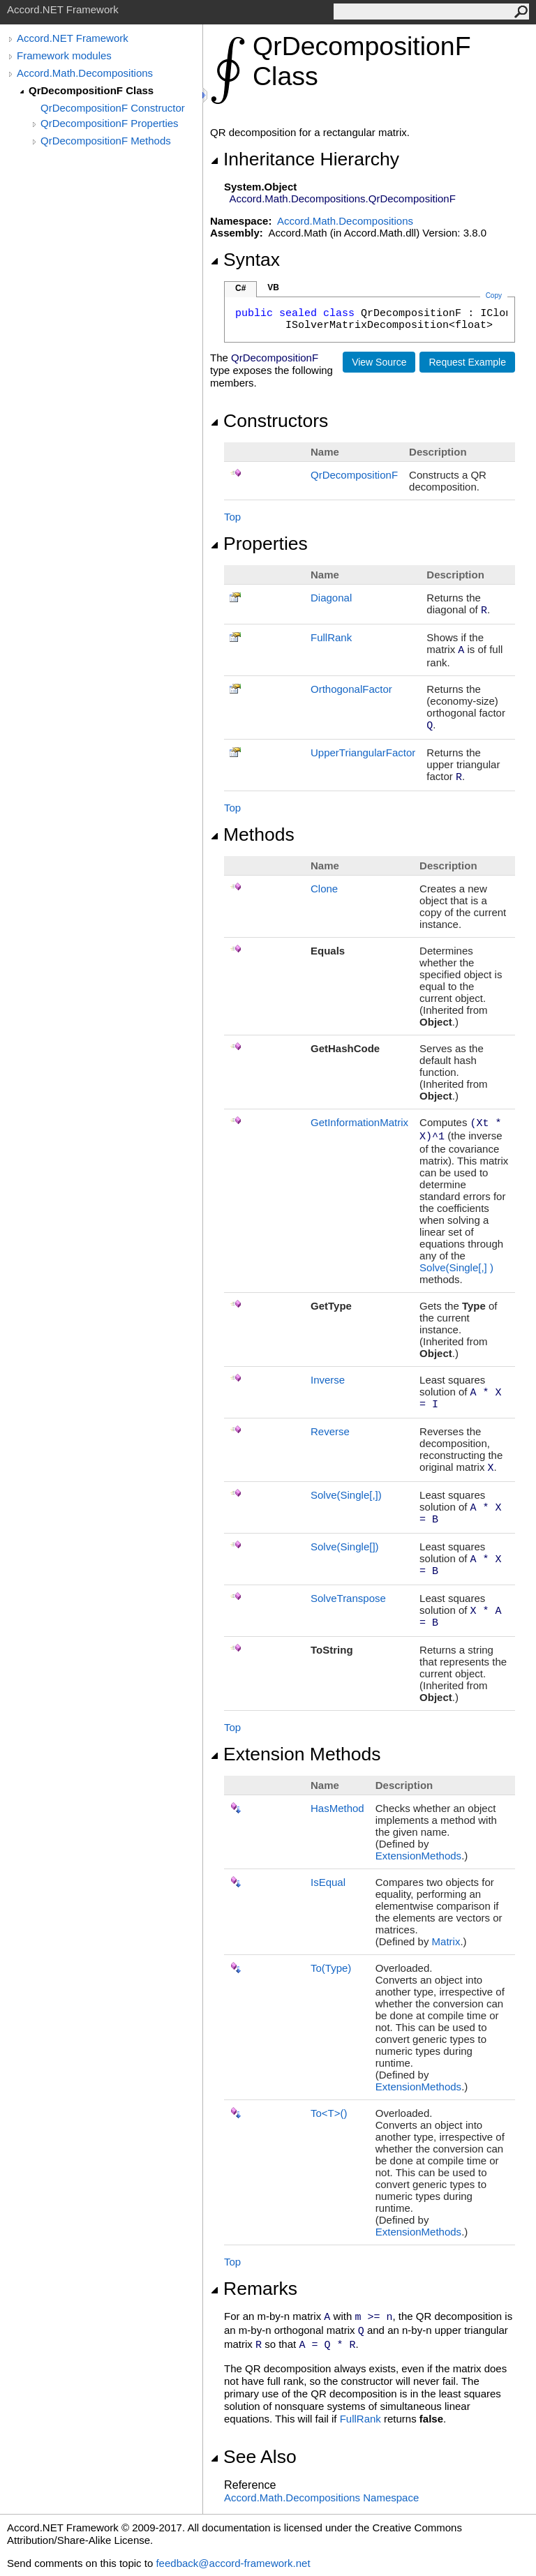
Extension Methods (295, 1754)
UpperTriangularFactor (363, 752)
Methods (252, 834)
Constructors (269, 420)
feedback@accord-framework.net (233, 2563)
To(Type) (331, 1968)
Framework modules (64, 55)
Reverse (330, 1431)
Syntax (245, 259)
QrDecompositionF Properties (109, 123)
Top (232, 517)
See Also (253, 2456)
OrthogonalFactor (351, 689)
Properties (259, 543)
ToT (329, 2113)
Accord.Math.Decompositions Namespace (321, 2497)
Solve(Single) (456, 1267)
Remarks (253, 2288)
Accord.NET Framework (72, 38)
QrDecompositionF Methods (105, 141)
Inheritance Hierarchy (304, 159)
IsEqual (328, 1882)
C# (240, 288)
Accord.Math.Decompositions (85, 73)
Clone (324, 888)
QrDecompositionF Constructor (112, 108)
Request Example (467, 362)
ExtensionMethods (418, 1856)
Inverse (328, 1380)
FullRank (331, 637)
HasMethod (337, 1808)
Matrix (446, 1941)
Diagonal (331, 598)
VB (273, 287)
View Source (379, 362)
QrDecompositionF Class (91, 90)
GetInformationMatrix (359, 1122)
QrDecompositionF (354, 475)
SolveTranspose (348, 1598)
